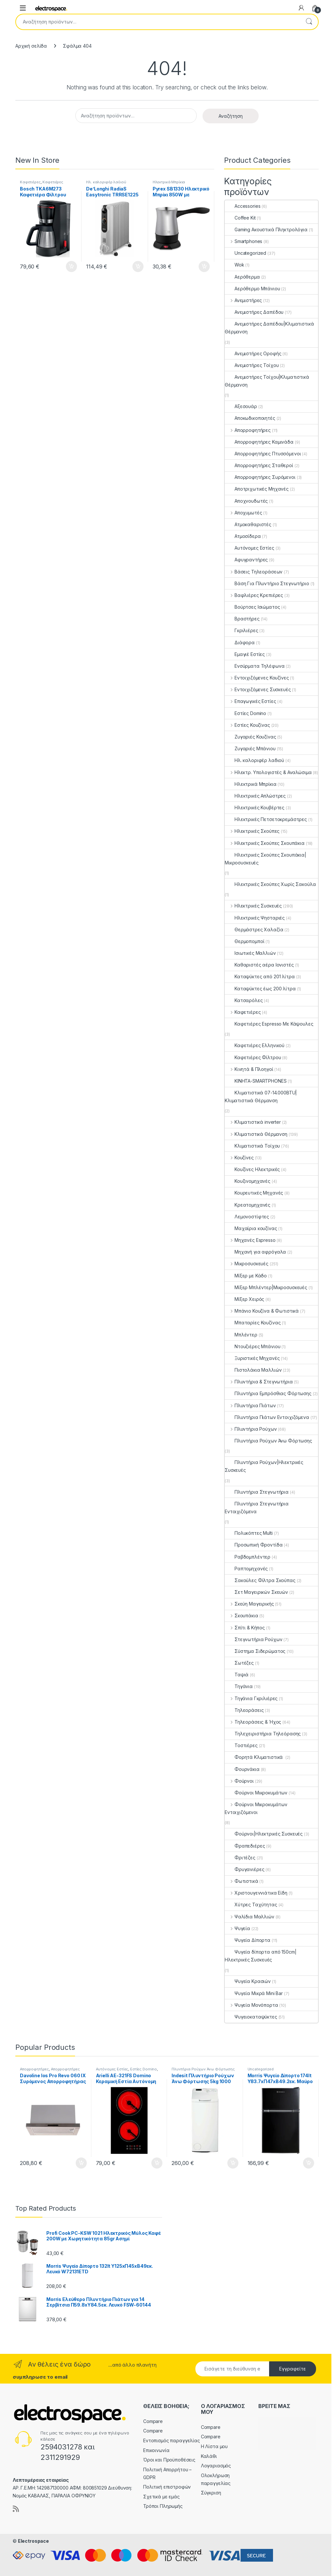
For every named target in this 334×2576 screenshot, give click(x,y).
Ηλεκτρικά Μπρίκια (169, 182)
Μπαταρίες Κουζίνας (253, 1322)
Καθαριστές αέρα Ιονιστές (259, 965)
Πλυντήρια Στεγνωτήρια (257, 1492)
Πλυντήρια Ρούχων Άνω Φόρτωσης (268, 1440)
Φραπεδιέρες (245, 1846)
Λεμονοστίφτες (247, 1216)
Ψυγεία (237, 1928)
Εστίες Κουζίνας (247, 725)
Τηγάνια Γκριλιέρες (251, 1698)
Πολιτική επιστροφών (167, 2487)
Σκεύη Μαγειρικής (249, 1604)
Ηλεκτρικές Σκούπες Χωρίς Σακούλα (270, 884)
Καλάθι (209, 2456)
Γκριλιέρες (241, 630)
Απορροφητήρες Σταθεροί (259, 465)
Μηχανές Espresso (250, 1240)
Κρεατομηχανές (247, 1205)
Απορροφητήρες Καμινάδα (259, 442)
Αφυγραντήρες (246, 559)
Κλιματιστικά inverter (253, 1122)
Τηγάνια (239, 1686)
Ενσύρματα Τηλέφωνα (254, 666)
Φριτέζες (240, 1857)
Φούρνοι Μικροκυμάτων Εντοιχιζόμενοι (256, 1808)
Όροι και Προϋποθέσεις (169, 2459)
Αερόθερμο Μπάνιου (252, 288)
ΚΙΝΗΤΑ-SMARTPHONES (255, 1081)
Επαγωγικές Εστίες (250, 701)
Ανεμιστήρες (243, 300)
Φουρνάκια (242, 1769)
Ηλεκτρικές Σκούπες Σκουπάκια (265, 843)
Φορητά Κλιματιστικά (254, 1757)
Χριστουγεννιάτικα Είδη (256, 1893)
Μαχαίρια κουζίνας (251, 1228)
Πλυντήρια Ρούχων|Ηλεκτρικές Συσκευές (264, 1466)
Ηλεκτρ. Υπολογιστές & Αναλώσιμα (268, 772)
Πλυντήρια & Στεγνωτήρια (259, 1381)
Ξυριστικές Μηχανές (252, 1358)
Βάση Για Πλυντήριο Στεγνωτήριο (267, 583)
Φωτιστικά (241, 1881)
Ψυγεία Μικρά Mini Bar (254, 1993)
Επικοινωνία (156, 2450)
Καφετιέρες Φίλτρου (253, 1057)
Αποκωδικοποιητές (250, 418)
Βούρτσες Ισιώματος (252, 607)
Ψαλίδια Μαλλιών (249, 1916)
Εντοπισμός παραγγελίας (171, 2440)
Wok (234, 264)
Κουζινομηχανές (247, 1181)
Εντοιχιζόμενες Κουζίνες (257, 677)
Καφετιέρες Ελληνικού (254, 1045)
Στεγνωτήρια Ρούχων (253, 1639)
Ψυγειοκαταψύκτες (251, 2017)
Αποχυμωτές (243, 512)
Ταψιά (237, 1674)
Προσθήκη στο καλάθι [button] (71, 266)
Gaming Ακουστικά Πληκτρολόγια (266, 229)
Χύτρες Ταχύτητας (251, 1904)
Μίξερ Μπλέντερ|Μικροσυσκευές (266, 1287)
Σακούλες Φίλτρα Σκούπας (260, 1580)
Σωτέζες (239, 1663)
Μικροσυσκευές (246, 1263)
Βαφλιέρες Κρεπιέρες (254, 595)
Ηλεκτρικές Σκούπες (252, 831)
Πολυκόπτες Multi (249, 1533)
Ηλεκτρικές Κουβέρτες (254, 807)
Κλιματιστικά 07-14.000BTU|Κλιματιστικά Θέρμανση (261, 1096)
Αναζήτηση (309, 21)
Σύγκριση (211, 2492)
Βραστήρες (242, 618)
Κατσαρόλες (244, 1000)
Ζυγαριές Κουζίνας (250, 736)
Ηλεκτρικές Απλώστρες (255, 796)
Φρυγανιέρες (244, 1869)
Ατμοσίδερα (243, 536)
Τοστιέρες (241, 1745)
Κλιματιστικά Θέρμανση (256, 1134)
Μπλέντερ (241, 1334)
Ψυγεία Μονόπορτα (251, 2005)
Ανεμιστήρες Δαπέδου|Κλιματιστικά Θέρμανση (269, 327)
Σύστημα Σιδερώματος (255, 1651)
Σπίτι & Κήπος (245, 1627)
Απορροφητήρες (248, 430)
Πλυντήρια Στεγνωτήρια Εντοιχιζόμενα (257, 1507)
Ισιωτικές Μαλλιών (250, 953)
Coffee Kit (240, 218)
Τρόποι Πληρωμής (163, 2506)
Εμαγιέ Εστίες (245, 654)
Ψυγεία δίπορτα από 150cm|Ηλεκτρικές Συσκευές (260, 1955)
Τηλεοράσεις (244, 1710)
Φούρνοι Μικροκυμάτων (256, 1792)
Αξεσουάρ (241, 406)
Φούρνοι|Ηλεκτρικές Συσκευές (264, 1834)
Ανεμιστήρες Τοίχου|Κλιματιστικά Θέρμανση (267, 381)
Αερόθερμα (242, 277)
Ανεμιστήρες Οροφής (253, 353)
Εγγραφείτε (292, 2368)
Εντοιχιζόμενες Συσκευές (258, 689)
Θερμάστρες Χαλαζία (254, 929)
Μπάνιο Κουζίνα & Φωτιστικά (262, 1311)
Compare (153, 2421)
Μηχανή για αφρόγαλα (255, 1252)
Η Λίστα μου (214, 2446)
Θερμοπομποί (244, 941)
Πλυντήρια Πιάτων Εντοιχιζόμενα (267, 1417)
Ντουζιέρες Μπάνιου (252, 1346)
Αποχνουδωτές (246, 501)
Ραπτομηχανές (246, 1568)
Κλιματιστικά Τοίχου (252, 1146)
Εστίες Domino (245, 713)
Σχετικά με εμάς (161, 2496)
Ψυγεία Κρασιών (248, 1981)
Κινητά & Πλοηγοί (249, 1069)
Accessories (242, 206)
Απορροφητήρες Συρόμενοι (260, 477)
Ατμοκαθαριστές (248, 524)
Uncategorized (245, 253)
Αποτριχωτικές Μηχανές (257, 489)
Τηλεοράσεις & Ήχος (253, 1722)
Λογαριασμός (216, 2465)
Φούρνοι (239, 1781)
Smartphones (243, 241)
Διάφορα (240, 642)
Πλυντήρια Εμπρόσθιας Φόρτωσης (268, 1393)
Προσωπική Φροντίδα (253, 1544)
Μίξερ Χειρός (244, 1299)
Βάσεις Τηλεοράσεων (253, 571)
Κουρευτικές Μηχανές (254, 1193)
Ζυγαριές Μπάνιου (250, 748)
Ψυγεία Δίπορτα (247, 1940)
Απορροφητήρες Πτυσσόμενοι (263, 453)
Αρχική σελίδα (31, 46)
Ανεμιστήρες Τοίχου (252, 365)
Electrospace (33, 2541)
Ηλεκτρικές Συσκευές (253, 905)
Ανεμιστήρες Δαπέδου (254, 312)
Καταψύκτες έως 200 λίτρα (260, 988)
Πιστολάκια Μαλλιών (253, 1370)
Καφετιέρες (30, 182)
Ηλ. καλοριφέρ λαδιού (106, 182)
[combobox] (158, 21)
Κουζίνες (239, 1157)
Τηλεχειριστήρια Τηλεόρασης (263, 1733)
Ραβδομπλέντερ (247, 1557)
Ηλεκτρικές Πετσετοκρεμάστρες (266, 819)
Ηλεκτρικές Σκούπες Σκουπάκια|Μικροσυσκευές (265, 858)
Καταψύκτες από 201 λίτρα (260, 976)
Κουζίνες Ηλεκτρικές (252, 1169)
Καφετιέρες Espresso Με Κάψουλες (269, 1024)
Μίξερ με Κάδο (246, 1275)
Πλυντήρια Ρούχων (251, 1429)
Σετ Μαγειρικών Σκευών (256, 1592)
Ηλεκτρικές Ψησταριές (255, 918)
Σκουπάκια (241, 1615)
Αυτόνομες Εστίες (249, 548)
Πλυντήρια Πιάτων (250, 1405)
